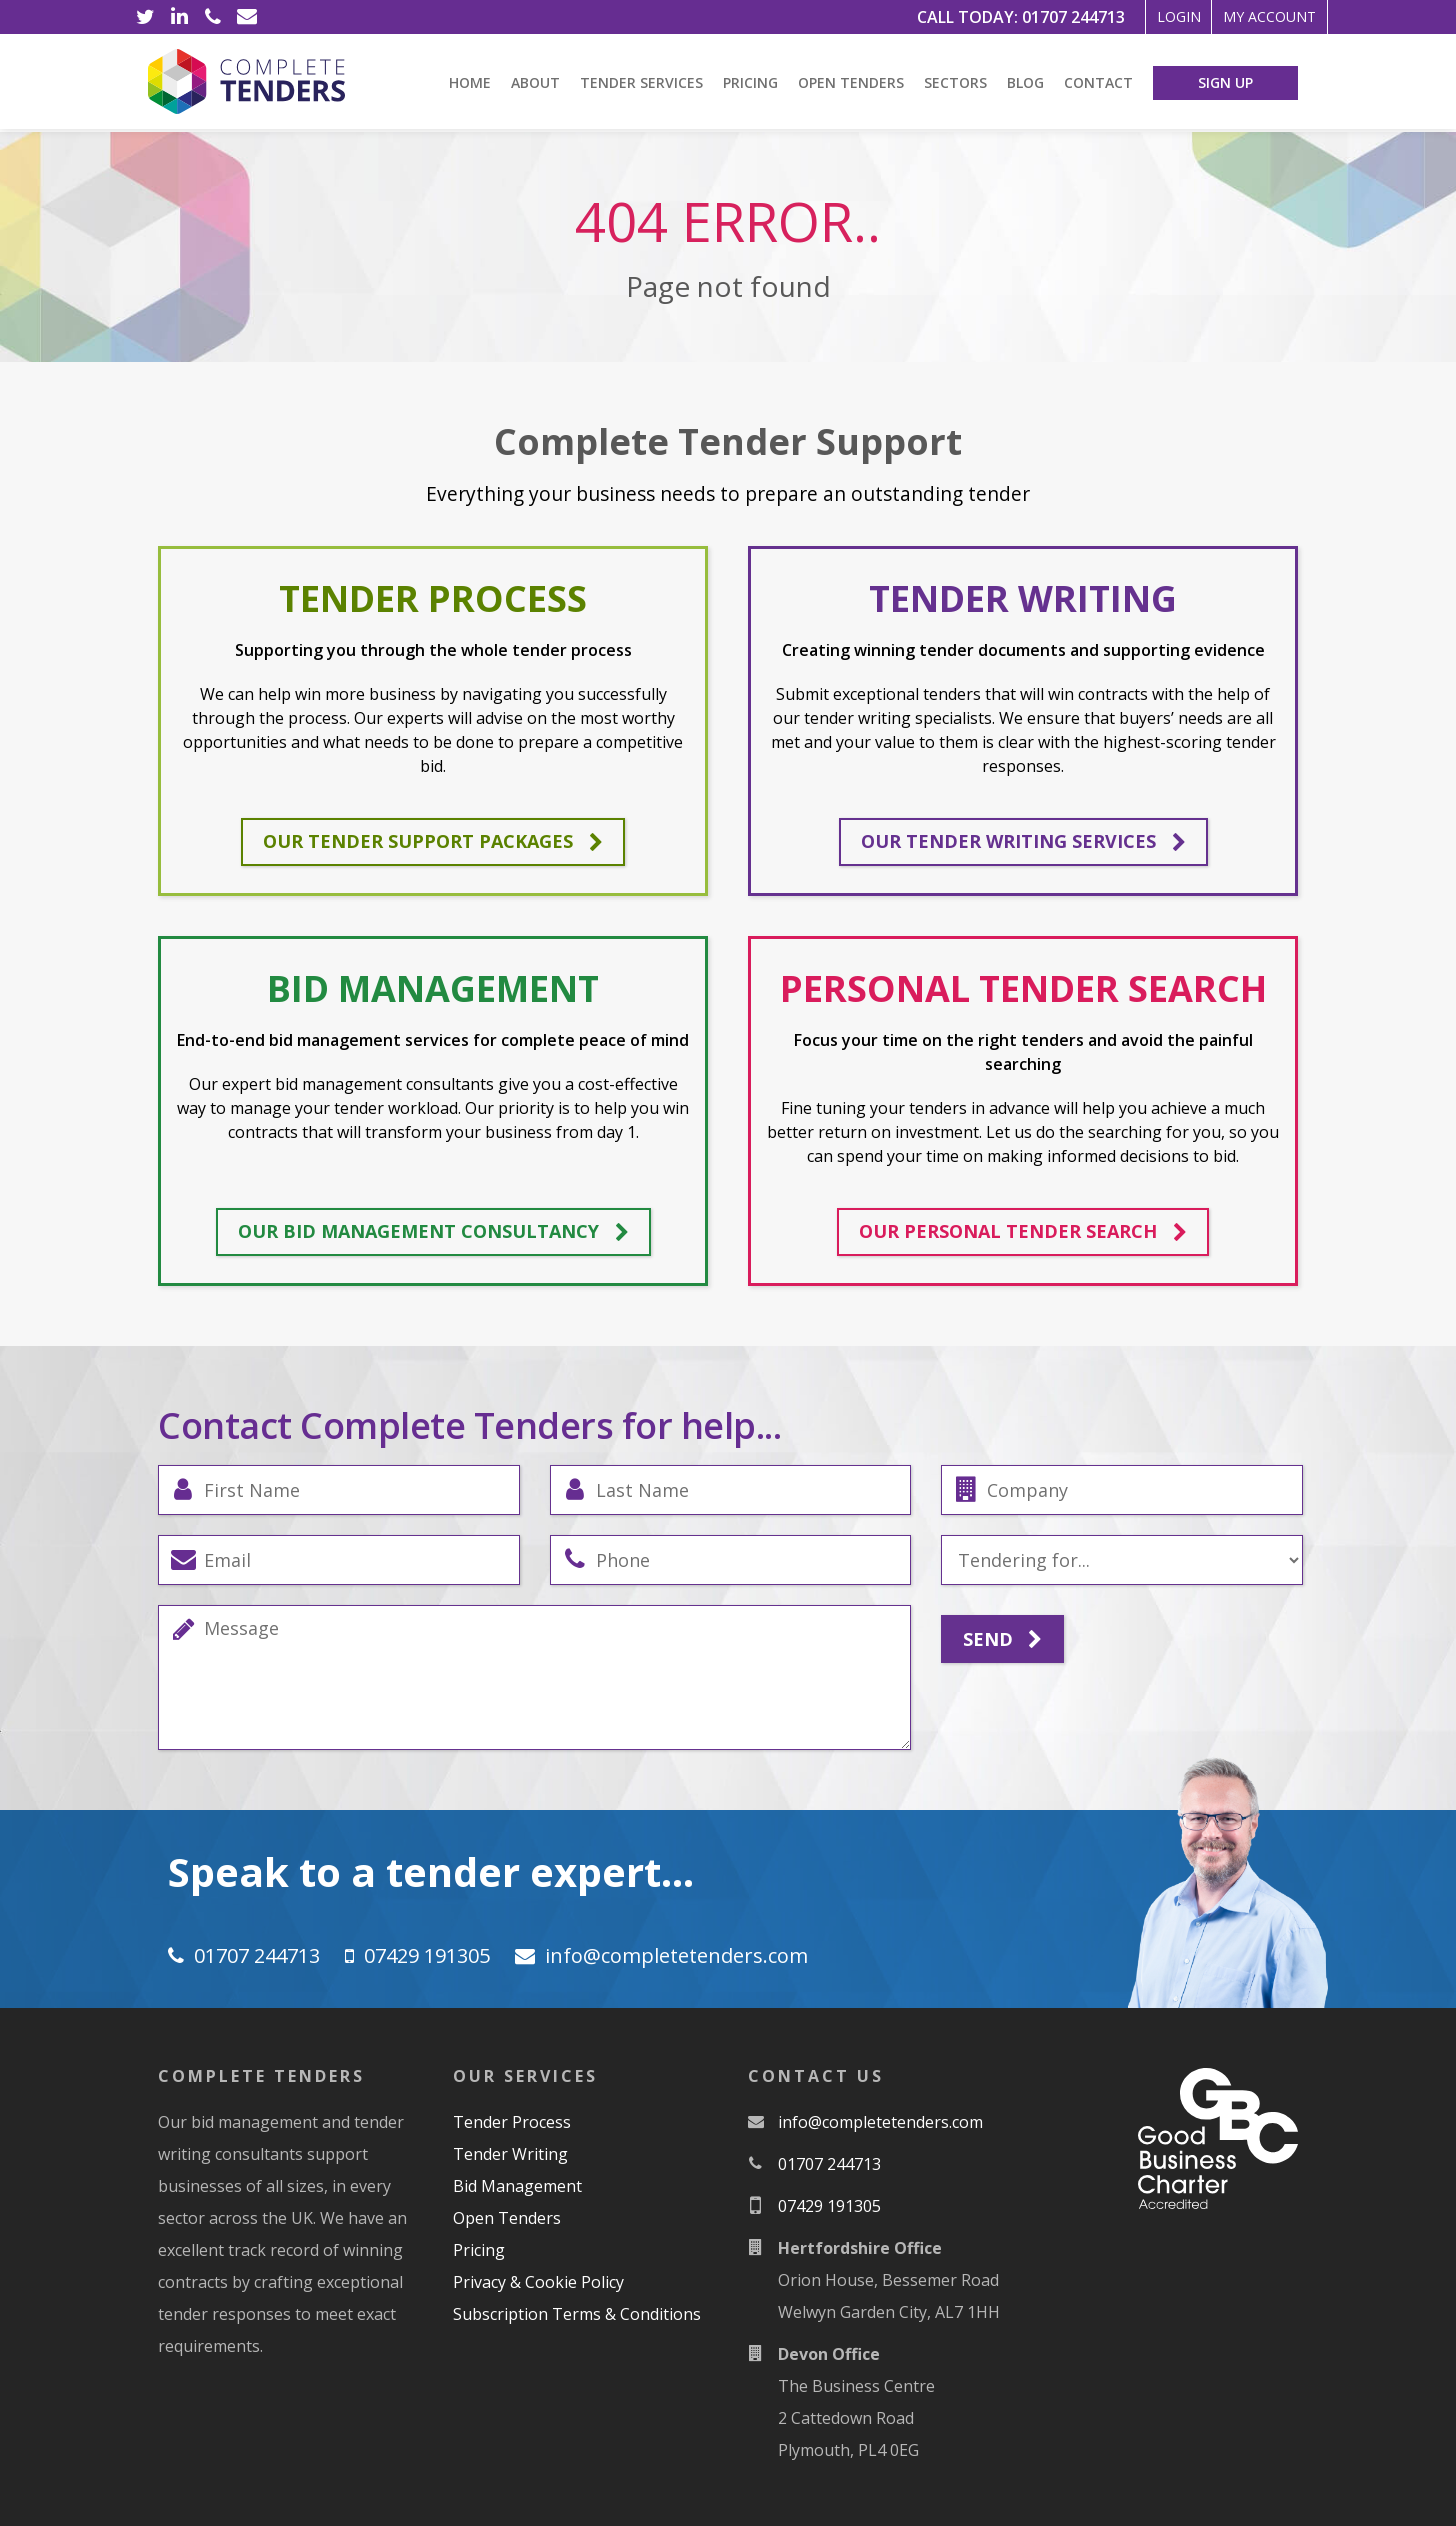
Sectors (955, 82)
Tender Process (512, 2122)
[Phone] (213, 17)
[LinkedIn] (179, 17)
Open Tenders (851, 82)
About (535, 82)
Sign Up (1225, 82)
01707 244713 (1017, 17)
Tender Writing (510, 2154)
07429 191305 (427, 1955)
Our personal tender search (1023, 1232)
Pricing (750, 82)
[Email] (247, 17)
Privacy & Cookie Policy (538, 2282)
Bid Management (517, 2186)
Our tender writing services (1023, 842)
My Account (1254, 17)
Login (1135, 17)
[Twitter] (145, 17)
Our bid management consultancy (433, 1232)
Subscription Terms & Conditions (577, 2314)
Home (470, 82)
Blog (1025, 82)
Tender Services (641, 82)
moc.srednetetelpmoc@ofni (676, 1955)
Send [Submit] (1002, 1640)
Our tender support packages (433, 842)
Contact (1098, 82)
